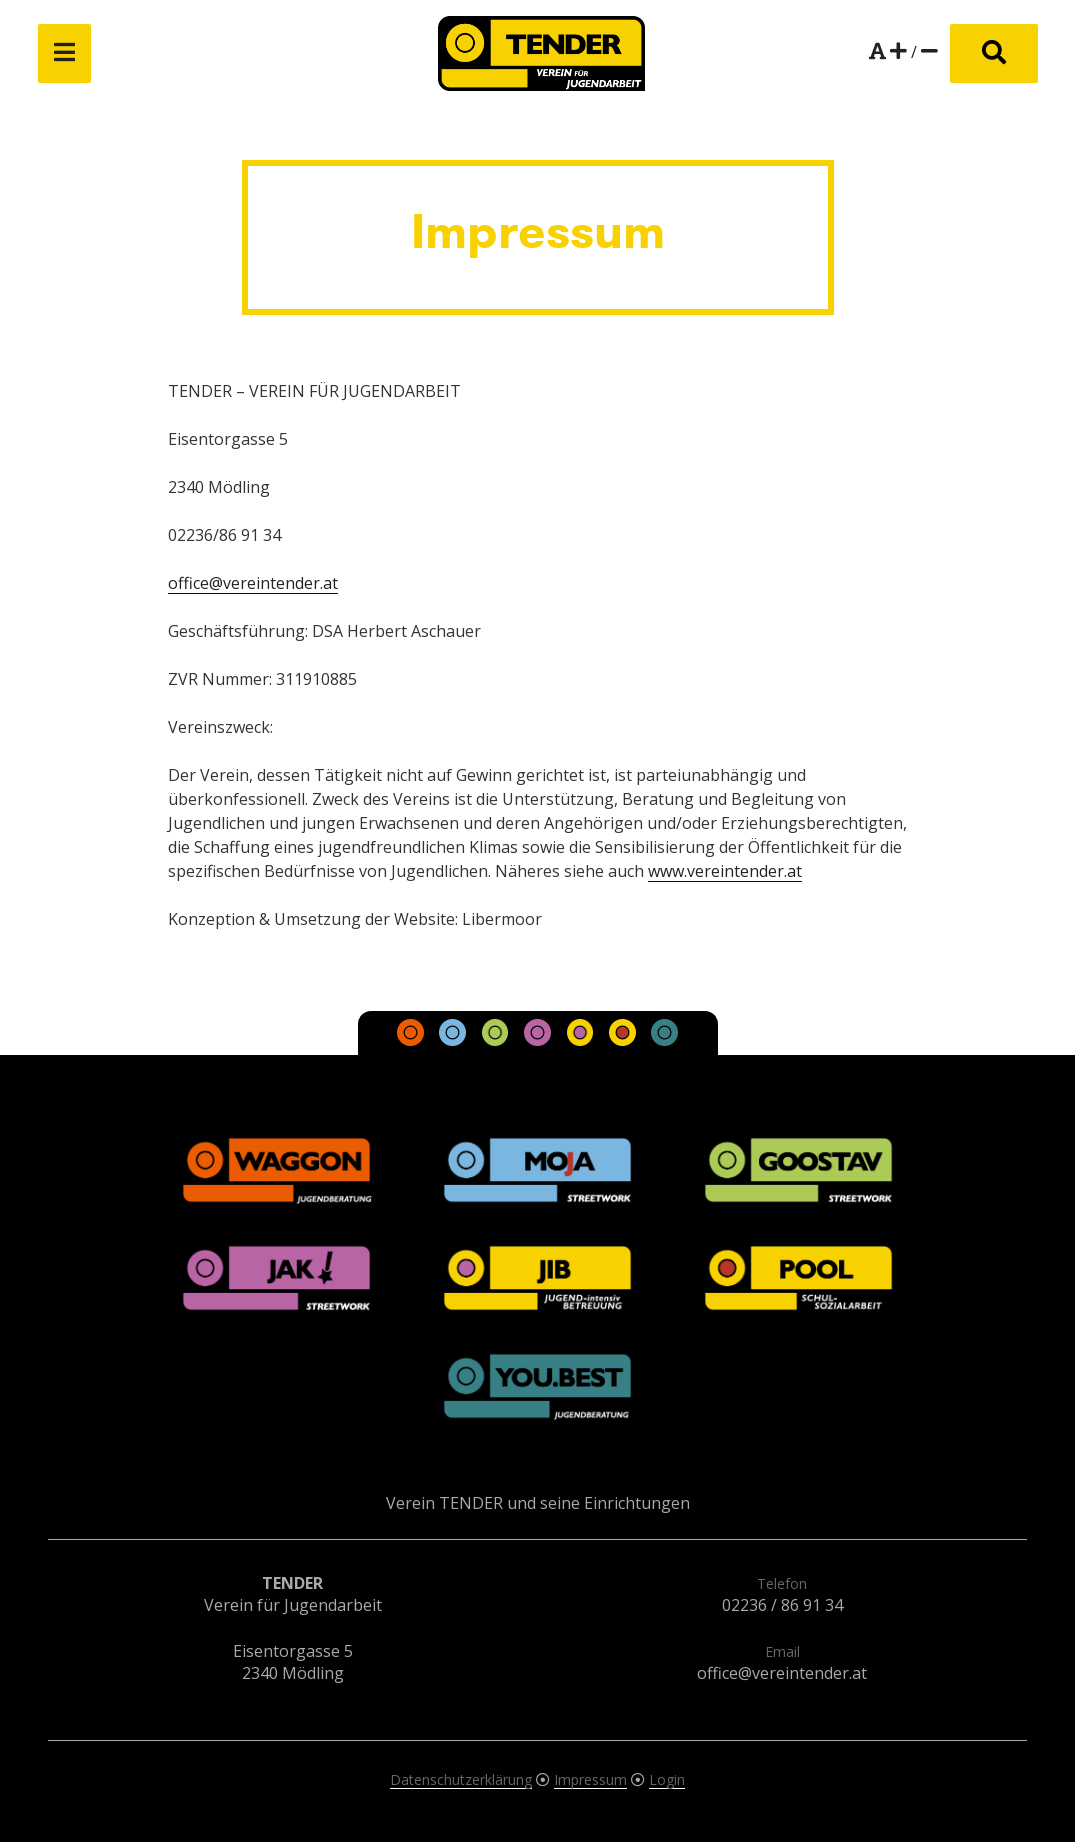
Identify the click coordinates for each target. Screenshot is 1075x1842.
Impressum (590, 1779)
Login (667, 1779)
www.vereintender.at (725, 871)
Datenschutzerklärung (461, 1779)
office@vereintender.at (253, 583)
